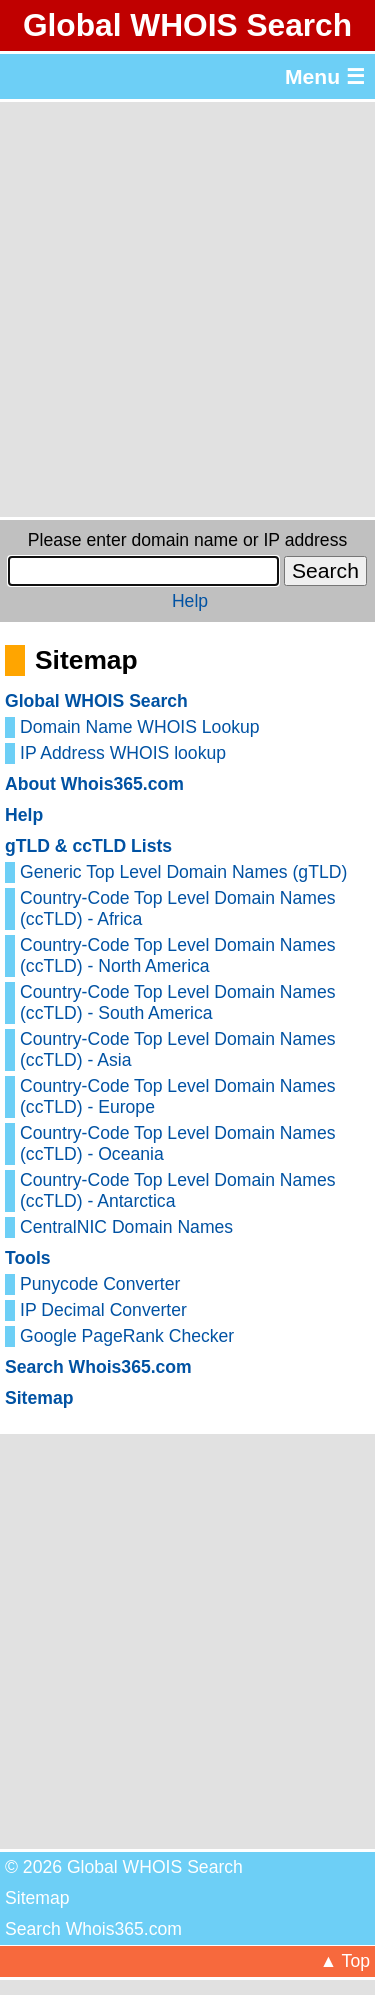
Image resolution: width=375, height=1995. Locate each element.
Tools (28, 1258)
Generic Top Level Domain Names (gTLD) (183, 872)
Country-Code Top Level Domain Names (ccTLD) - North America (178, 955)
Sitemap (39, 1398)
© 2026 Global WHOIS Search (124, 1867)
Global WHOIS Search (187, 25)
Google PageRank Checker (127, 1336)
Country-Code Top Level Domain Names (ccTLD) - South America (178, 1002)
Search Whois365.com (98, 1367)
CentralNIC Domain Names (126, 1227)
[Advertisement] (187, 309)
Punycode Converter (100, 1284)
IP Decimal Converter (103, 1310)
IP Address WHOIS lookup (123, 753)
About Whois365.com (94, 784)
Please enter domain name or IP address (187, 540)
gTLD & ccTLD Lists (88, 846)
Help (190, 601)
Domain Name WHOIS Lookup (140, 727)
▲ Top (345, 1961)
